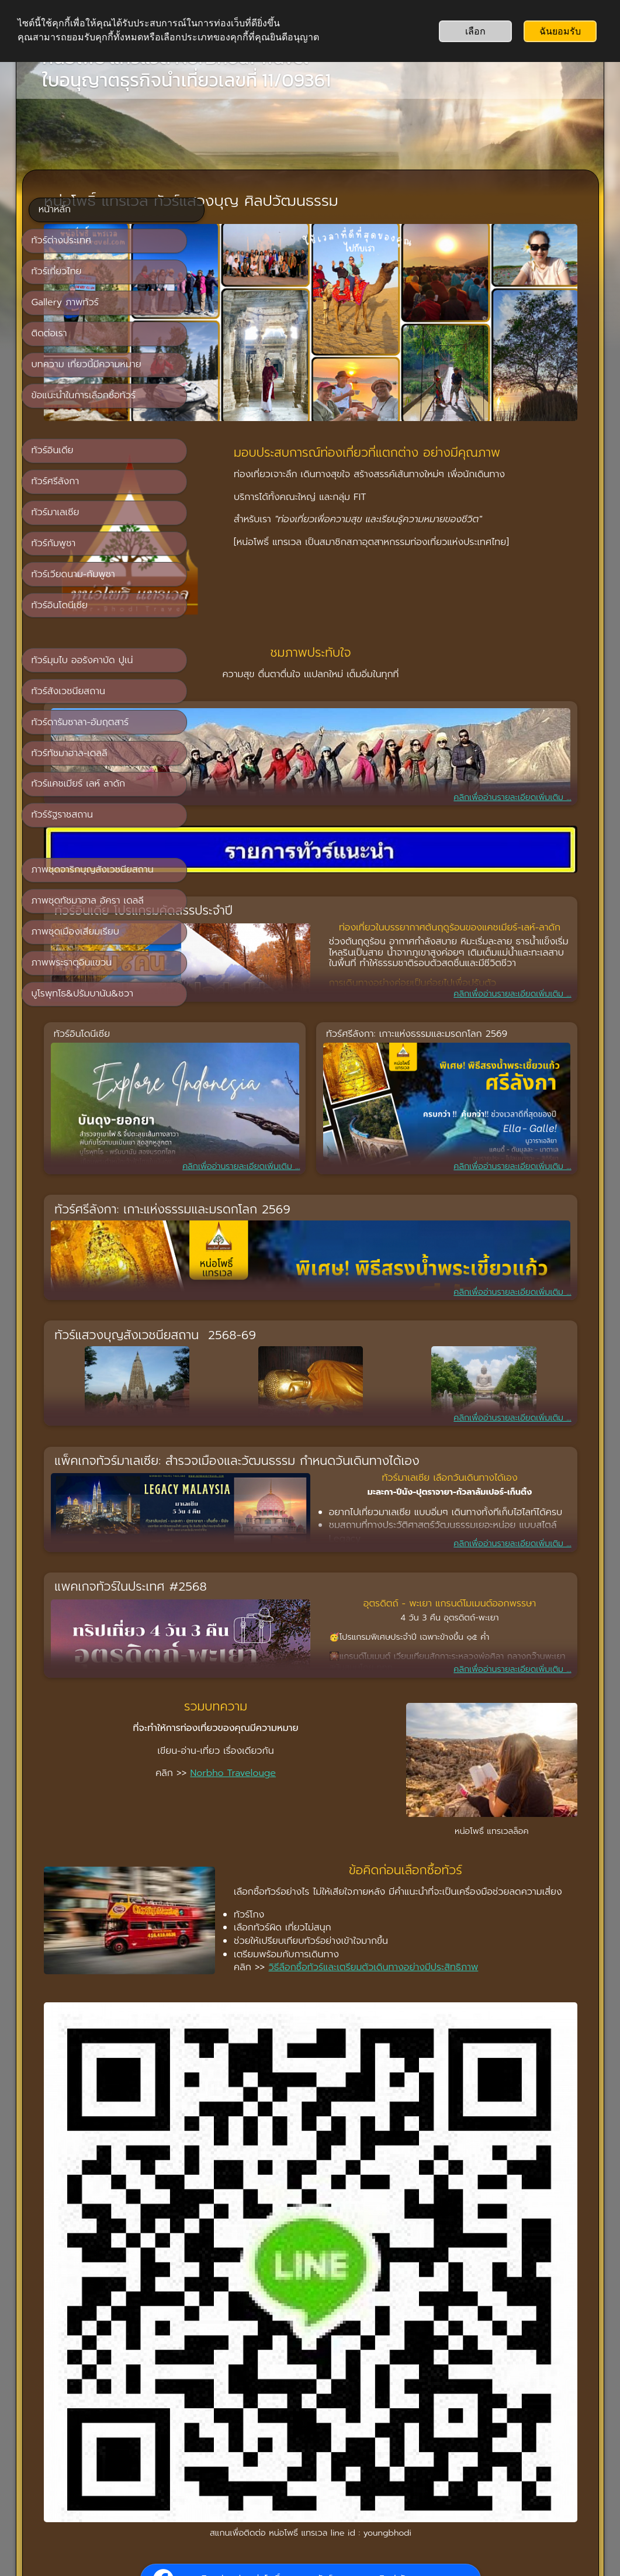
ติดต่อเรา (332, 2448)
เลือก (475, 31)
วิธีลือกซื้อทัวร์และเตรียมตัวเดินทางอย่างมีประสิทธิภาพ (354, 1834)
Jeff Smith (557, 2369)
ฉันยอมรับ (560, 31)
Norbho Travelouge (349, 1663)
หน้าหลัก (287, 2448)
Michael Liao (502, 2369)
